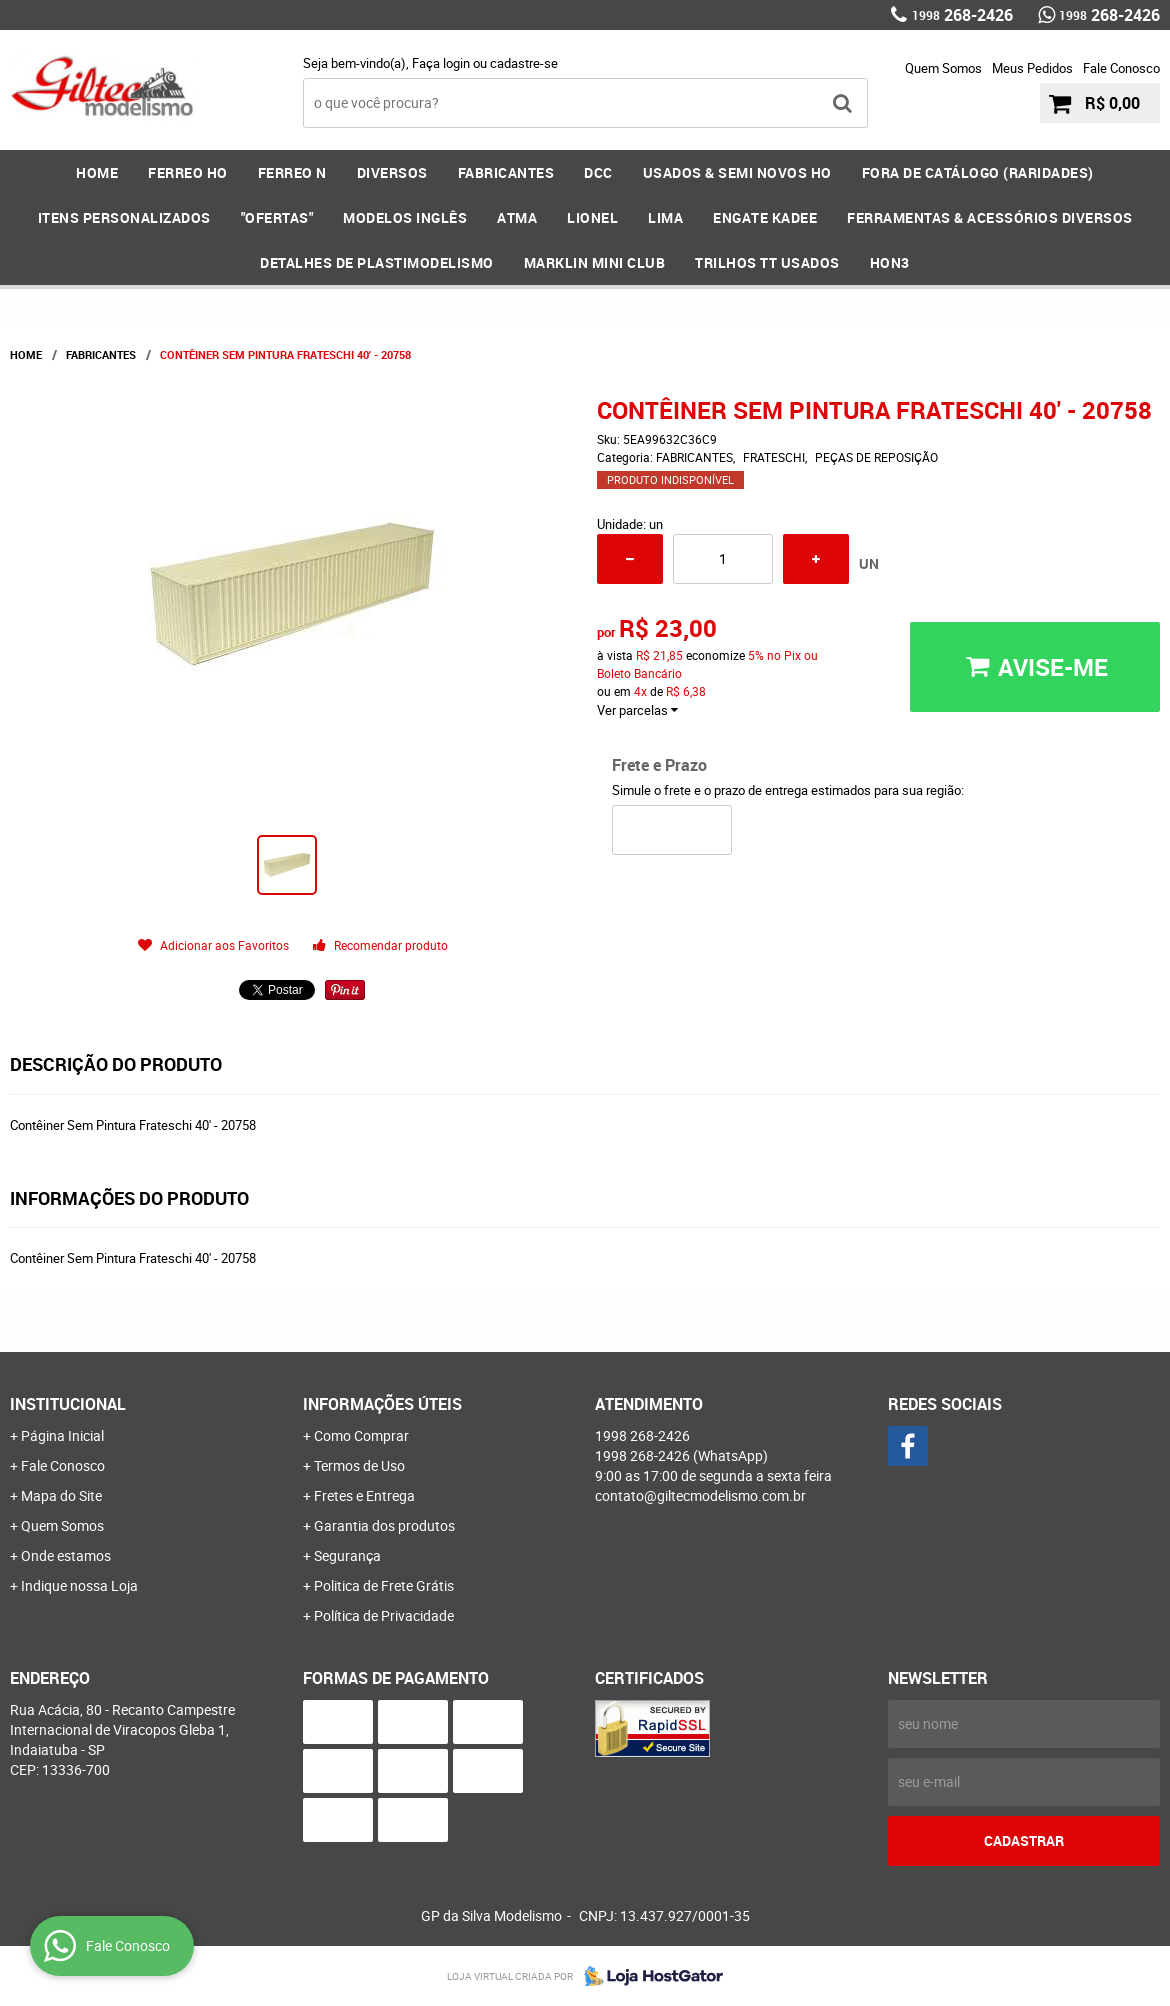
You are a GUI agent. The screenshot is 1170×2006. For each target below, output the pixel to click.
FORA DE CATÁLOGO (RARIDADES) (978, 172)
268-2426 (962, 15)
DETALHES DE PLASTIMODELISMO (377, 262)
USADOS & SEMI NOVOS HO (737, 172)
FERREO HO (188, 172)
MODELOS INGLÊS (405, 217)
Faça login (441, 63)
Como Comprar (361, 1435)
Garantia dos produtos (384, 1525)
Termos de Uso (359, 1465)
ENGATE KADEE (765, 217)
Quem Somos (943, 68)
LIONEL (592, 217)
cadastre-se (524, 63)
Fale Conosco (1121, 68)
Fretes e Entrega (364, 1495)
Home (97, 172)
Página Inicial (62, 1435)
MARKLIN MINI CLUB (595, 262)
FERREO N (292, 172)
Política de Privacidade (384, 1615)
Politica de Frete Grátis (384, 1585)
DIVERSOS (392, 172)
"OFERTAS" (277, 217)
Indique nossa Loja (79, 1585)
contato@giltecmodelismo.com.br (700, 1495)
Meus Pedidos (1032, 68)
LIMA (665, 217)
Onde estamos (66, 1555)
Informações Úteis (382, 1404)
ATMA (517, 217)
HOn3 (890, 262)
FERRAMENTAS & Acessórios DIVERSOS (990, 217)
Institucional (68, 1404)
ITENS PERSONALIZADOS (124, 217)
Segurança (347, 1555)
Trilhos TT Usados (767, 262)
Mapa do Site (61, 1495)
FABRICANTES (506, 172)
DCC (598, 172)
